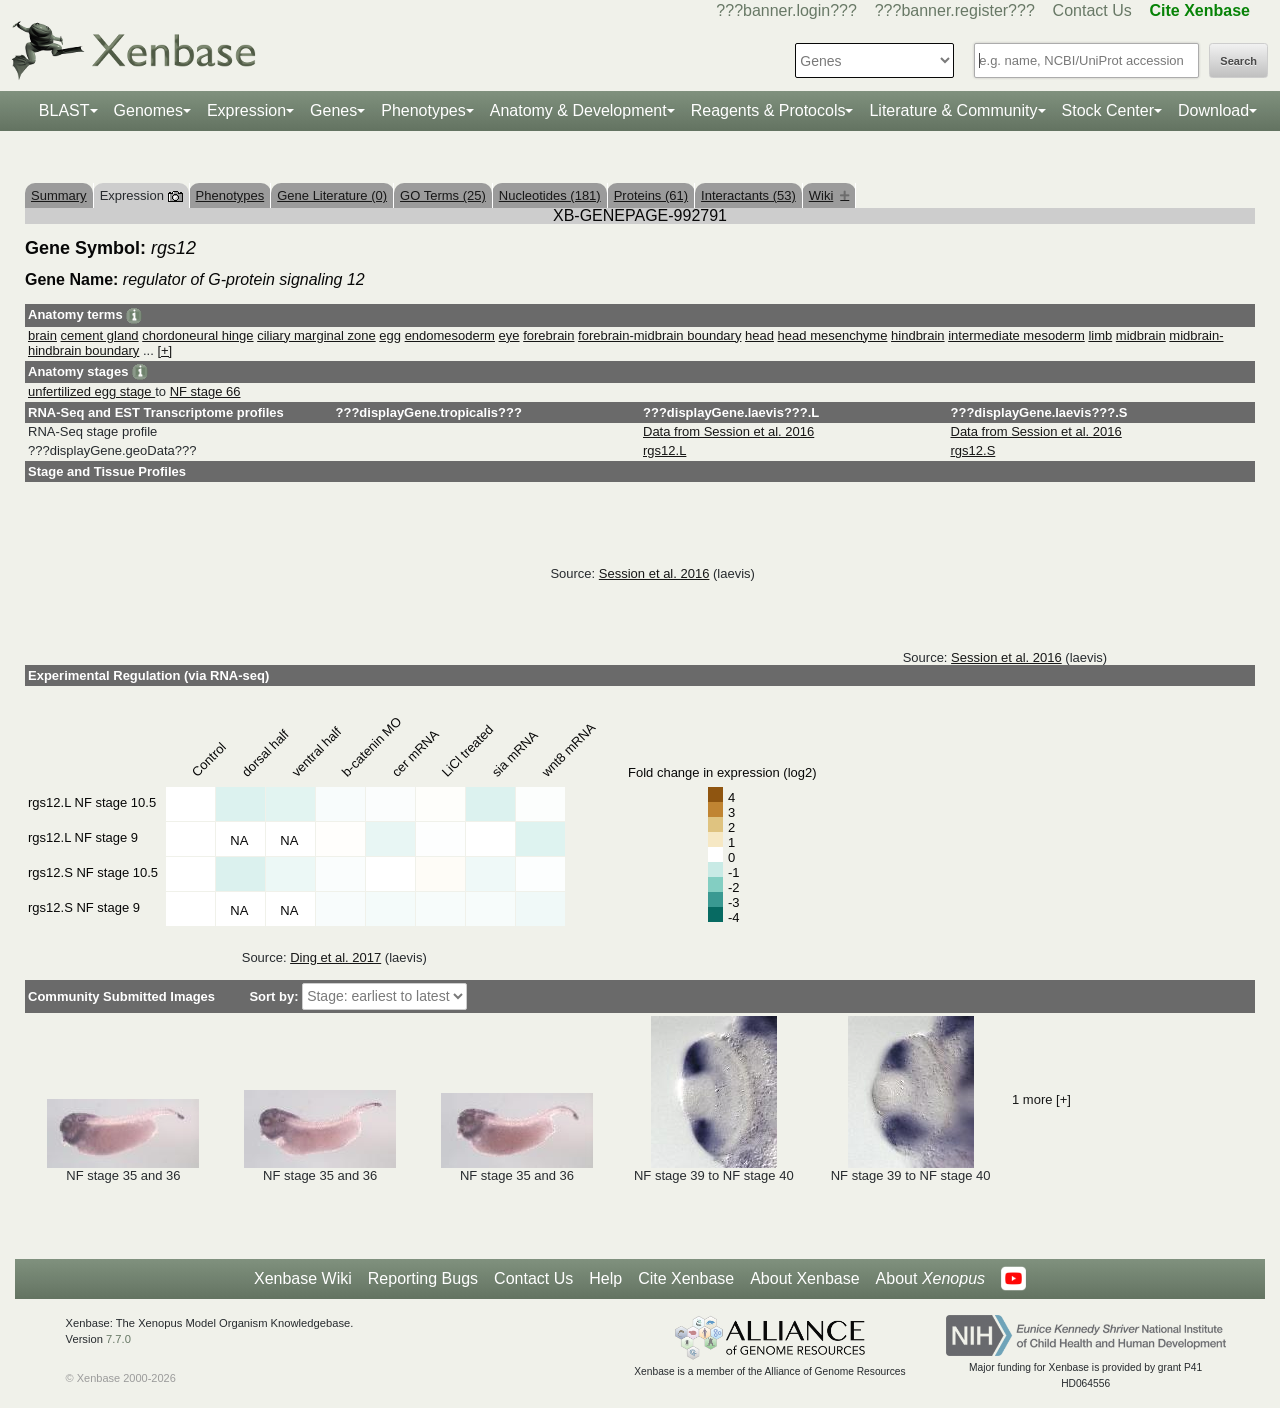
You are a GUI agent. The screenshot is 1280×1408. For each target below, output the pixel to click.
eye (509, 335)
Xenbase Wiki (303, 1278)
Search (1238, 61)
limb (1100, 335)
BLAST (64, 110)
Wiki (829, 195)
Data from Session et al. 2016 (728, 431)
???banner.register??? (955, 10)
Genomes (148, 110)
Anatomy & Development (578, 110)
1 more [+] (1041, 1099)
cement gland (100, 335)
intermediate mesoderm (1016, 335)
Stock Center (1108, 110)
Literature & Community (953, 110)
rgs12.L (664, 450)
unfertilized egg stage (91, 391)
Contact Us (1092, 10)
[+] (164, 350)
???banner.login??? (786, 10)
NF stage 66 (205, 391)
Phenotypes (423, 110)
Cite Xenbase (686, 1278)
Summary (59, 195)
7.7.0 (118, 1339)
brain (42, 335)
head (759, 335)
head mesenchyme (833, 335)
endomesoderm (450, 335)
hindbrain (918, 335)
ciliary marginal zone (316, 335)
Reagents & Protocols (768, 110)
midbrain (1141, 335)
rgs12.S (973, 450)
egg (390, 335)
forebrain (548, 335)
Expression (246, 110)
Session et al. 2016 (654, 573)
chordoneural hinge (197, 335)
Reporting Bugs (423, 1278)
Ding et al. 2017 (335, 957)
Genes (333, 110)
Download (1213, 110)
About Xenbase (804, 1278)
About (930, 1279)
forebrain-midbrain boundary (659, 335)
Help (605, 1278)
